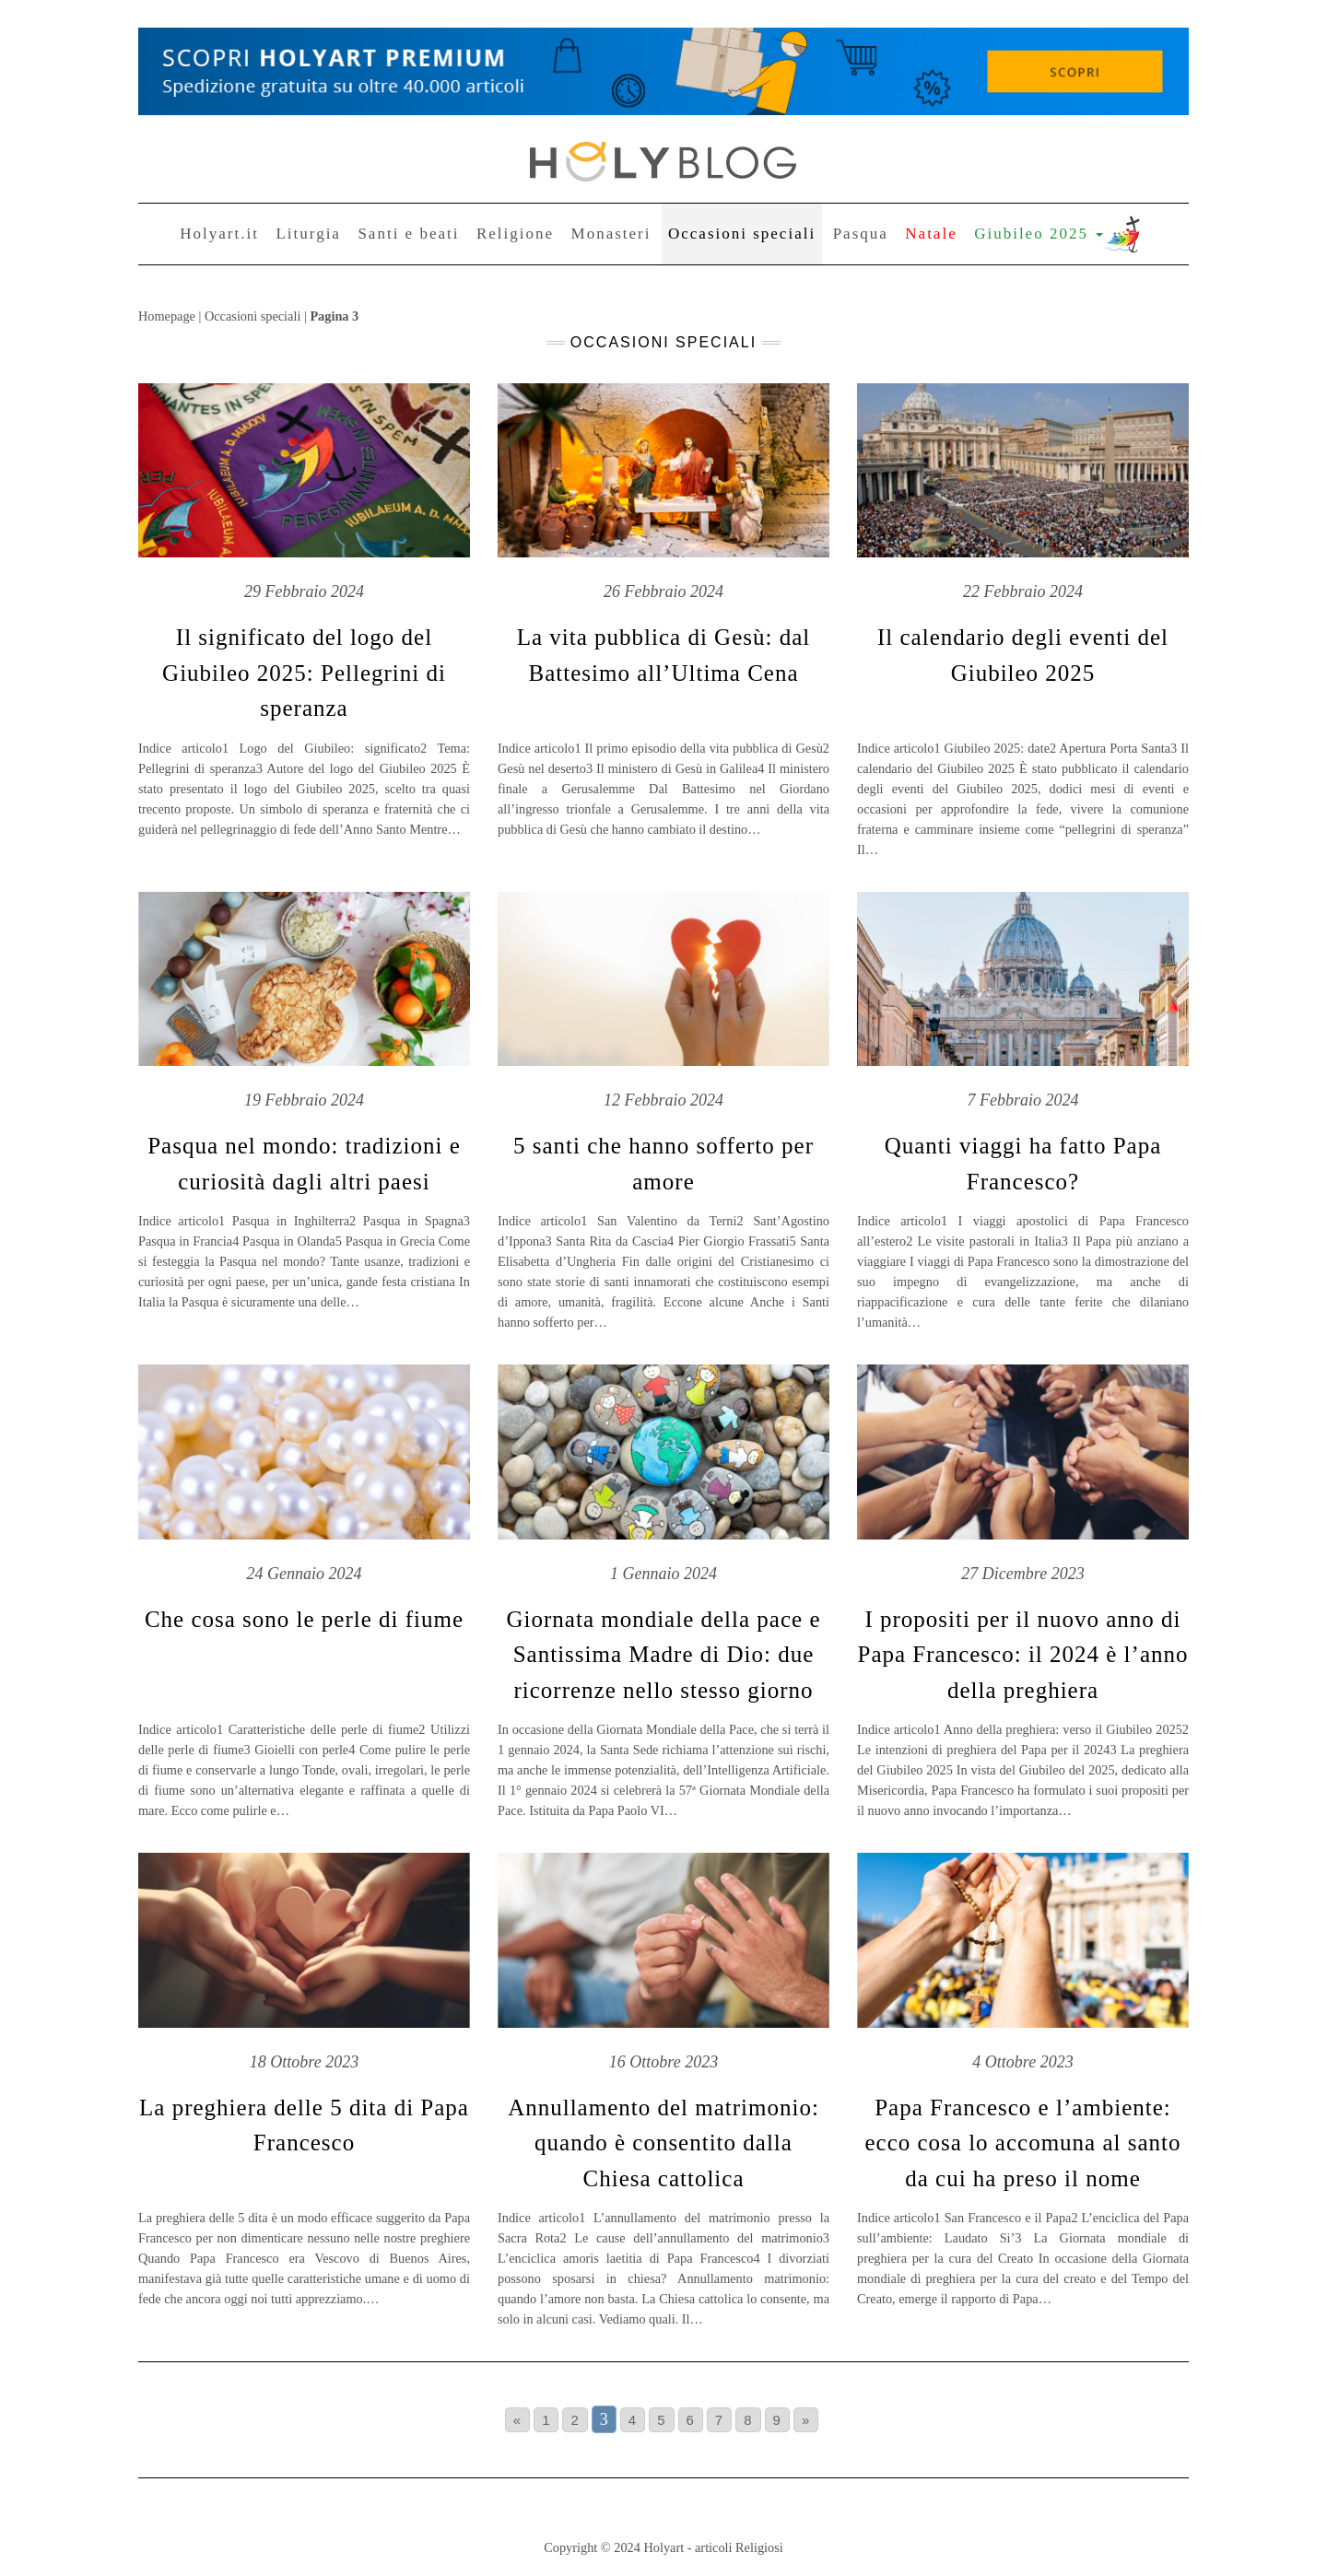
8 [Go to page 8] (748, 2420)
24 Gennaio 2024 (304, 1573)
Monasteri (611, 233)
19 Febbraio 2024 (304, 1100)
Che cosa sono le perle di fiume (304, 1619)
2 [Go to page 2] (574, 2420)
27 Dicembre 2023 (1022, 1573)
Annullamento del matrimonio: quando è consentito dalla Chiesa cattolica (663, 2143)
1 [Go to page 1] (546, 2420)
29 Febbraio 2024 (304, 591)
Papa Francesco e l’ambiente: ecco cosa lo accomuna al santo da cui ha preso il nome (1022, 2143)
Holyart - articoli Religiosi (712, 2547)
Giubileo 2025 (1038, 233)
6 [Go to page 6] (691, 2420)
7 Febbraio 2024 (1023, 1100)
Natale (931, 233)
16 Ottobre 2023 (663, 2062)
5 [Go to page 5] (661, 2420)
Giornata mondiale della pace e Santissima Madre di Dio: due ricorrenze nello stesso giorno (664, 1655)
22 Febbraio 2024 (1023, 591)
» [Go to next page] (806, 2420)
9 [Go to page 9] (777, 2420)
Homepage (166, 316)
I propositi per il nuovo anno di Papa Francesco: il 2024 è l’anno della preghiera (1023, 1655)
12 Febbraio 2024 (663, 1100)
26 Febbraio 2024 (663, 591)
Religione (515, 233)
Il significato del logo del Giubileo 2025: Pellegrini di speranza (304, 672)
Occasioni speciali (742, 233)
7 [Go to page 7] (719, 2420)
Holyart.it (219, 233)
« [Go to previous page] (517, 2420)
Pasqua (860, 233)
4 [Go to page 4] (632, 2420)
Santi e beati (408, 233)
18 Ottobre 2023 (304, 2062)
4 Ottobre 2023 (1022, 2062)
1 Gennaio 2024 (663, 1573)
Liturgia (308, 233)
